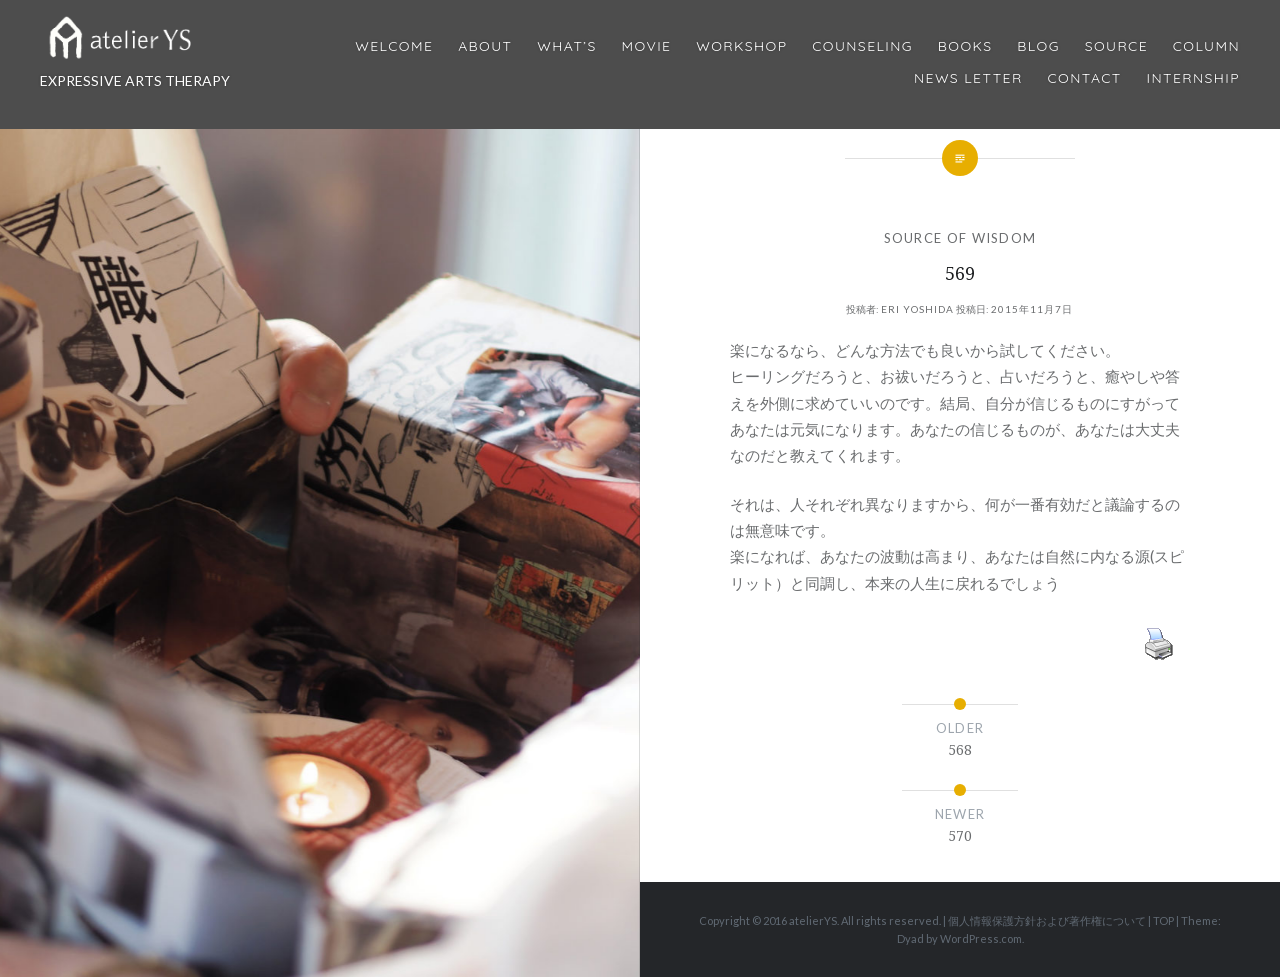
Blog (1038, 46)
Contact (1085, 78)
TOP (1163, 920)
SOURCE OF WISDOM (960, 238)
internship (1193, 78)
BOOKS (965, 46)
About (485, 46)
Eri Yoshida (917, 309)
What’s (566, 46)
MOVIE (647, 46)
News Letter (968, 78)
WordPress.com (981, 938)
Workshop (741, 46)
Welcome (394, 46)
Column (1206, 46)
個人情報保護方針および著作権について (1047, 920)
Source (1116, 46)
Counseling (862, 46)
